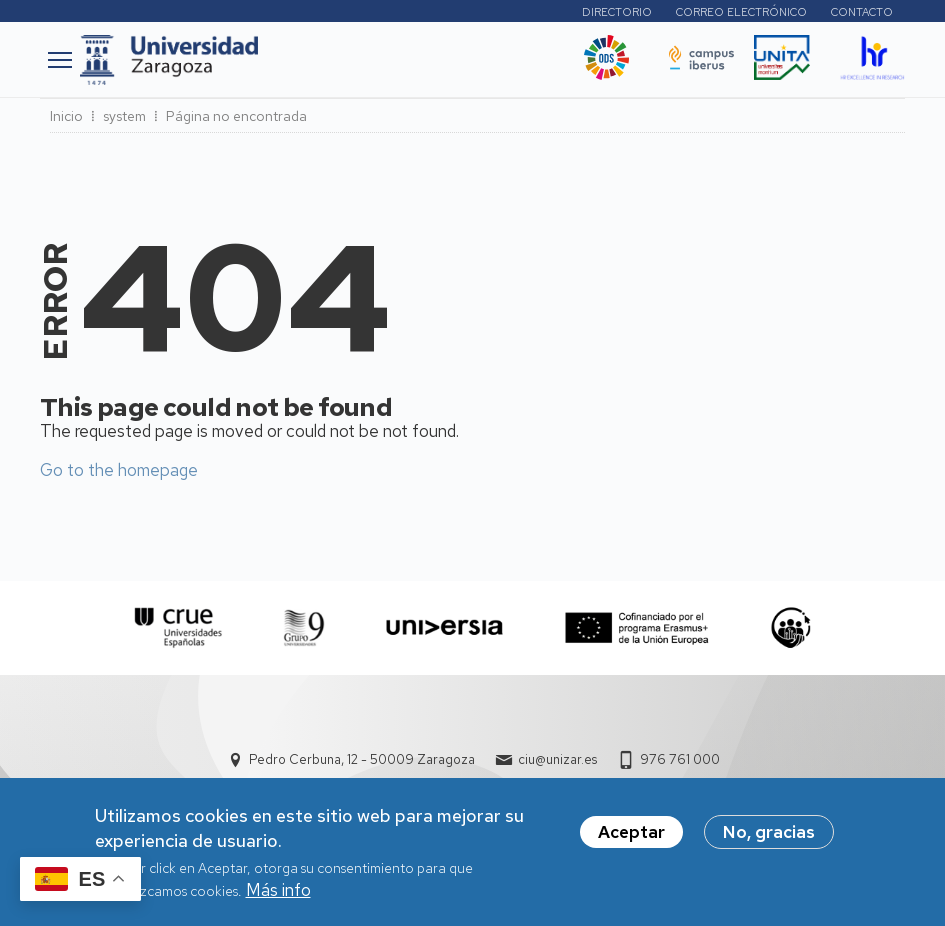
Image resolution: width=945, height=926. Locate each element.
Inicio (66, 116)
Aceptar (631, 842)
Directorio (617, 12)
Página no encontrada (236, 116)
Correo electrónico (741, 12)
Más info (278, 900)
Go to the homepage (119, 470)
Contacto (862, 12)
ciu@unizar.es (557, 759)
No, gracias (769, 842)
